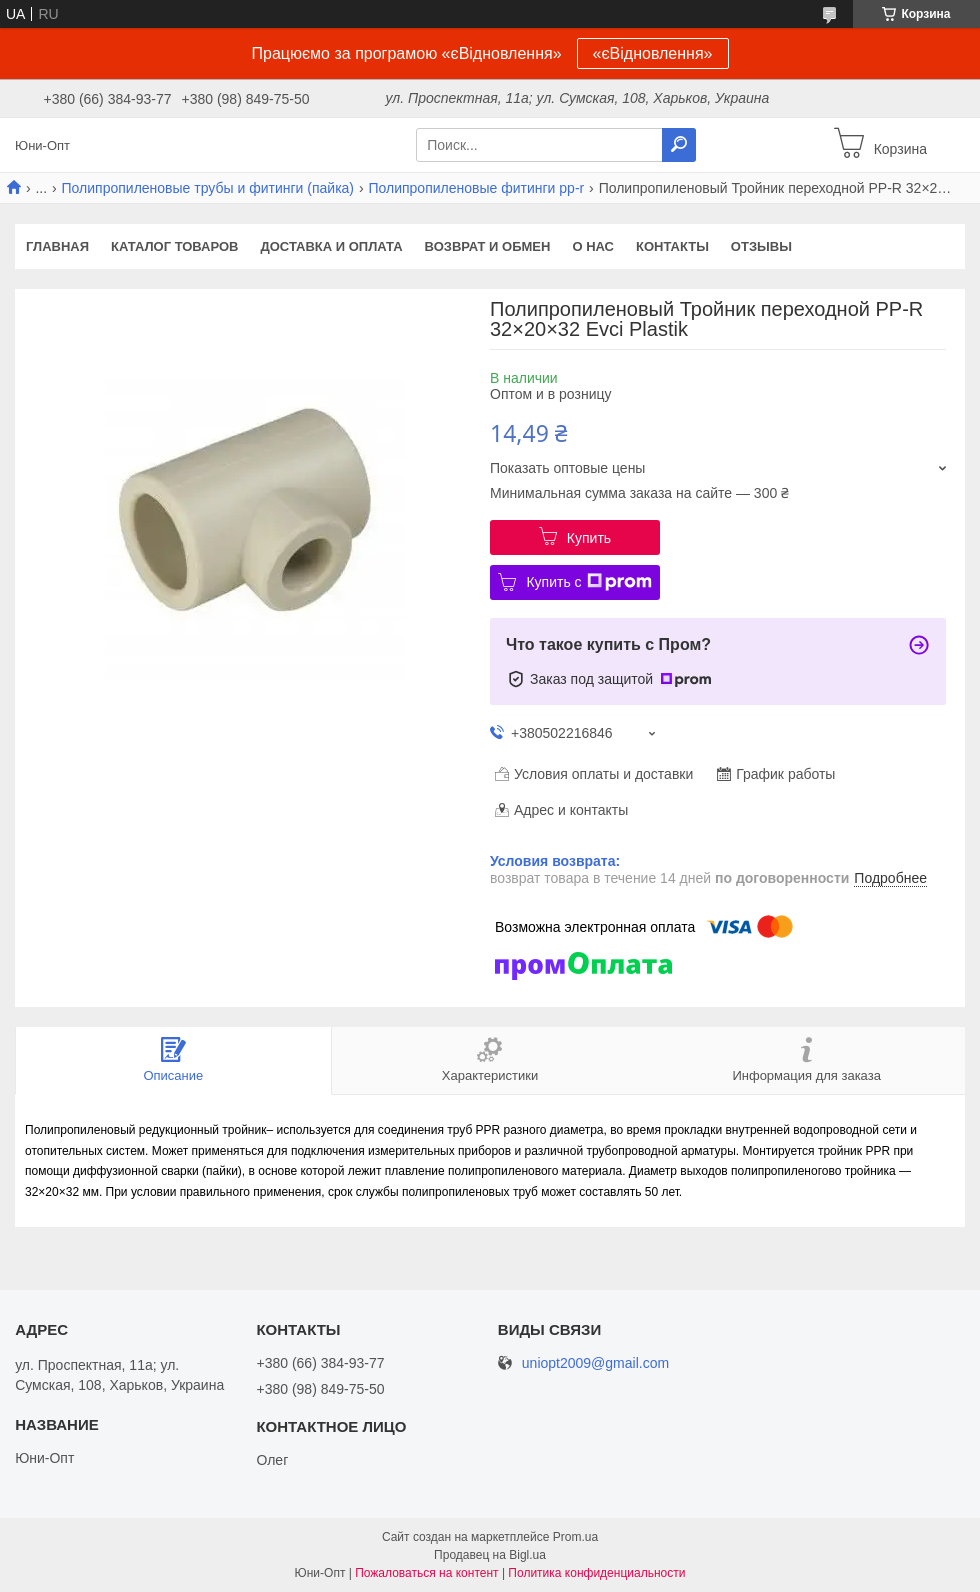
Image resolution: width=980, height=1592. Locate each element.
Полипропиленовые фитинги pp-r (476, 188)
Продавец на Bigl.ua (490, 1555)
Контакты (672, 246)
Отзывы (761, 246)
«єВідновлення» (653, 53)
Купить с (588, 582)
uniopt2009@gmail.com (595, 1363)
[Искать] (679, 145)
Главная (57, 246)
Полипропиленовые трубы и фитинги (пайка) (208, 188)
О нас (593, 246)
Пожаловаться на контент (426, 1573)
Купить (589, 538)
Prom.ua (575, 1537)
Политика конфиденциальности (596, 1573)
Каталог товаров (174, 246)
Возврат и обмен (488, 246)
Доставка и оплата (332, 246)
